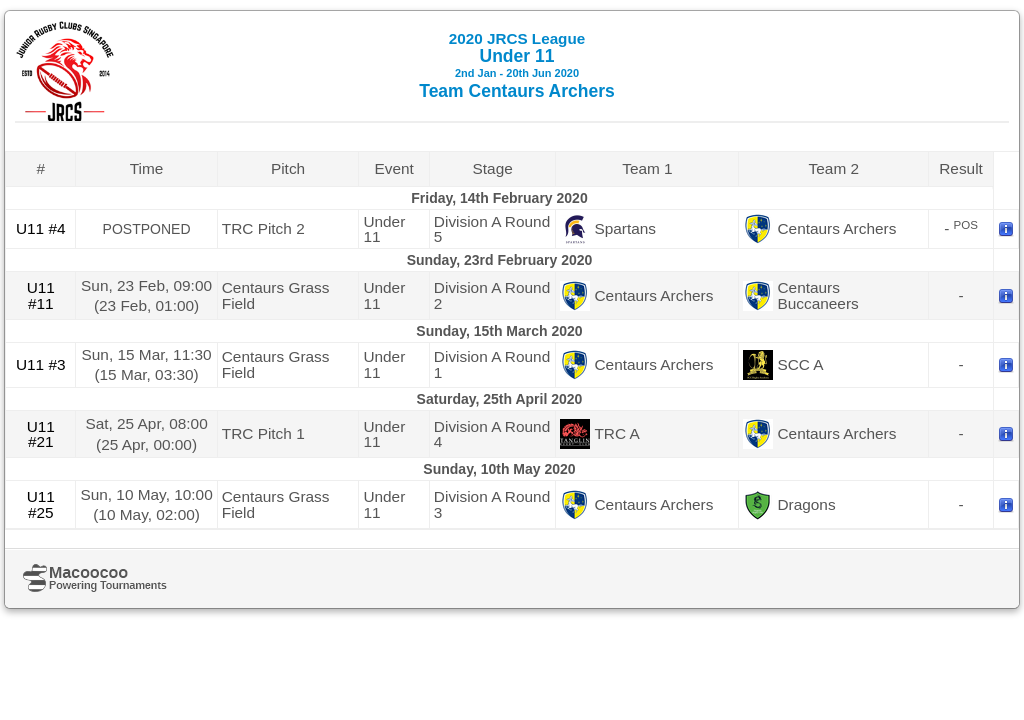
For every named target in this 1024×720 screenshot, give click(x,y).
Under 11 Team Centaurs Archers (517, 65)
